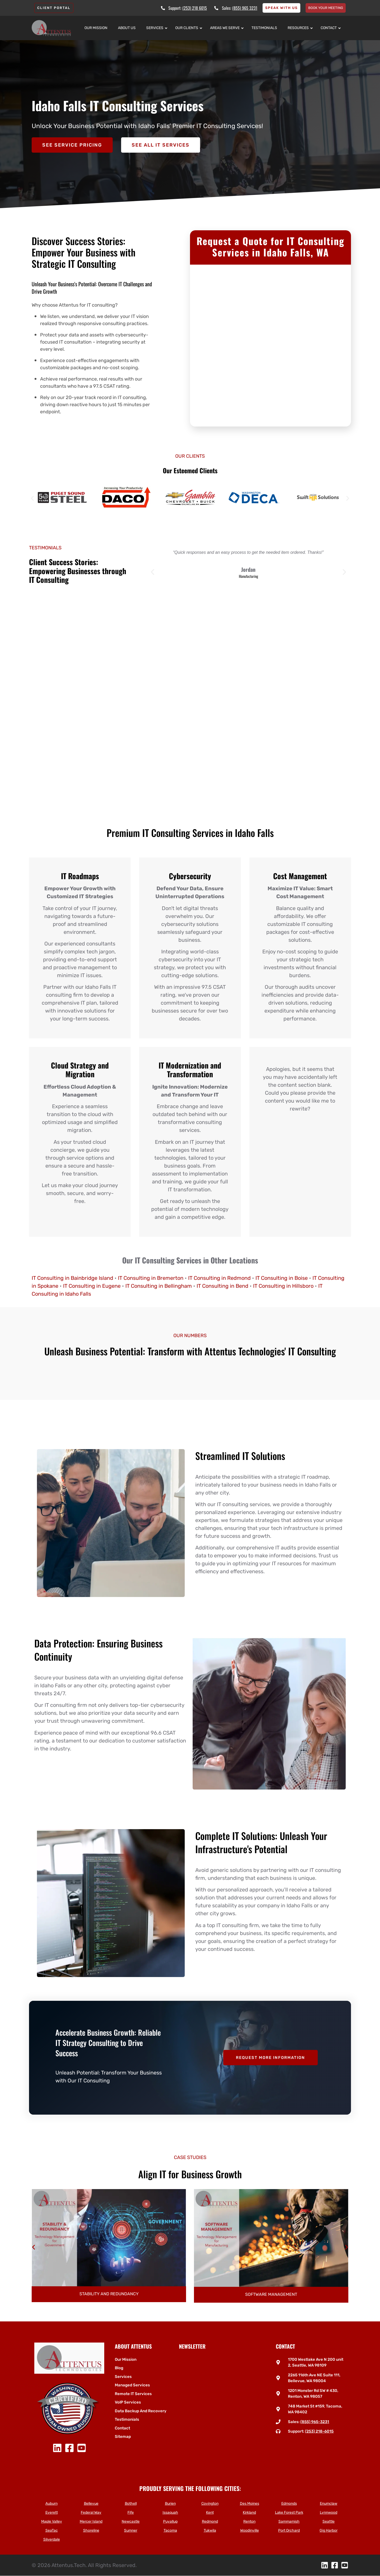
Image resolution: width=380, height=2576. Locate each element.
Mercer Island (91, 2521)
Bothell (131, 2503)
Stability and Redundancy (271, 2293)
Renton (249, 2521)
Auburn (51, 2503)
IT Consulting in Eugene (92, 1286)
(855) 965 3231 (244, 8)
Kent (210, 2512)
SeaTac (51, 2530)
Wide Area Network (109, 2294)
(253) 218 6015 (194, 8)
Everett (51, 2512)
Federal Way (91, 2512)
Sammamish (289, 2521)
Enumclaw (328, 2503)
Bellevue (91, 2503)
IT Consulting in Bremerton (150, 1278)
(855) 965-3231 (314, 2421)
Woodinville (249, 2530)
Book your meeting (325, 8)
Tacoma (170, 2530)
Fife (130, 2512)
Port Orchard (289, 2530)
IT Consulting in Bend (222, 1286)
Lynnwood (328, 2512)
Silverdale (51, 2539)
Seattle (328, 2521)
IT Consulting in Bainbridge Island (72, 1278)
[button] (32, 498)
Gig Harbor (329, 2530)
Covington (209, 2503)
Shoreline (91, 2530)
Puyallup (170, 2521)
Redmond (210, 2521)
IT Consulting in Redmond (219, 1278)
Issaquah (170, 2512)
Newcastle (131, 2521)
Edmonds (289, 2503)
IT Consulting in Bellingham (158, 1286)
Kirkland (249, 2512)
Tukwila (210, 2530)
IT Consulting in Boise (281, 1278)
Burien (170, 2503)
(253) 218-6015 (319, 2431)
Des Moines (249, 2503)
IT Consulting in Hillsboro (283, 1286)
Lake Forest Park (289, 2512)
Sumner (130, 2530)
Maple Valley (51, 2521)
